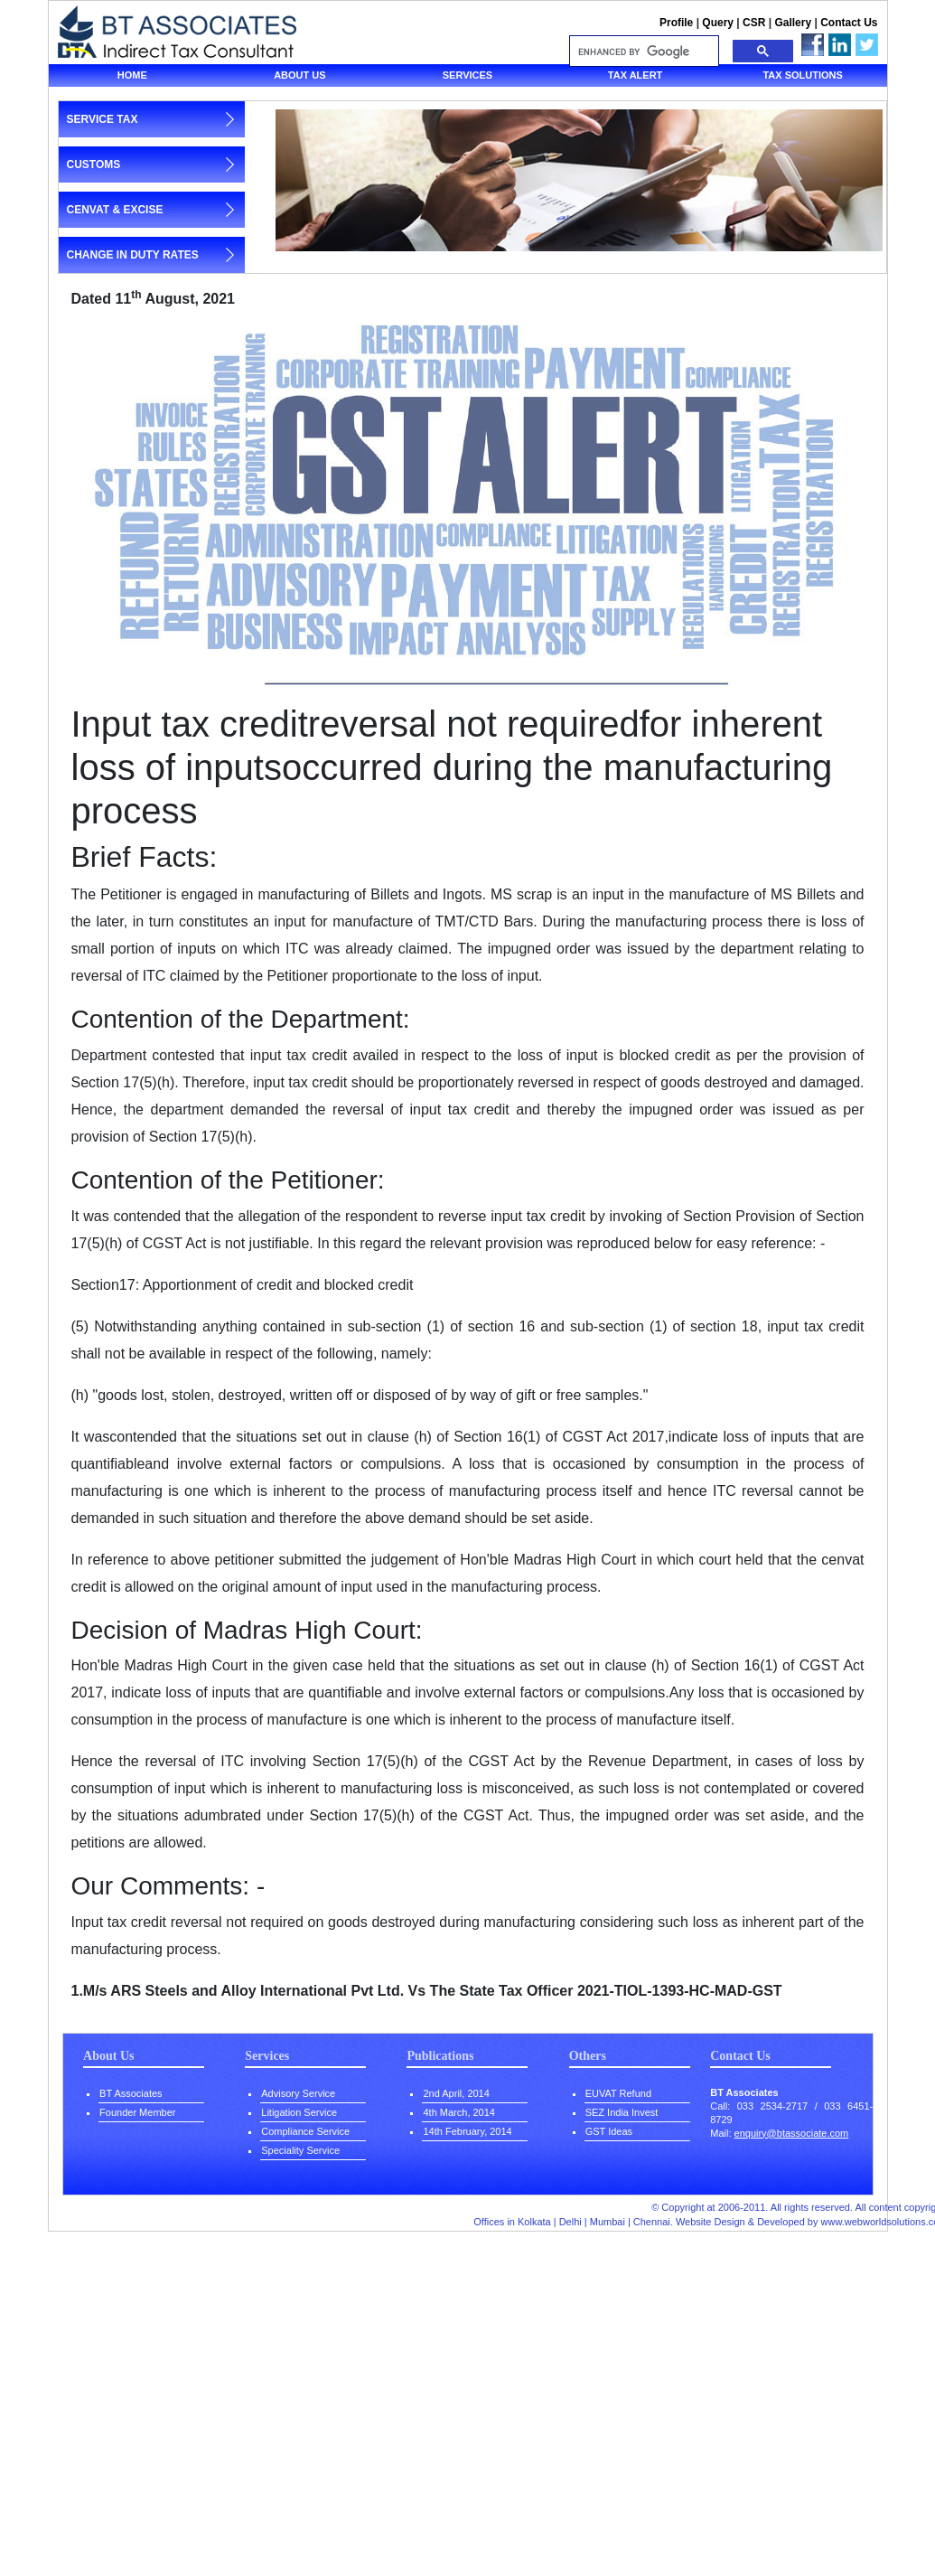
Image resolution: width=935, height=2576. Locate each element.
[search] (642, 51)
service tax (102, 119)
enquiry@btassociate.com (791, 2133)
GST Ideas (608, 2131)
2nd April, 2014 (456, 2093)
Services (467, 75)
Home (132, 75)
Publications (440, 2056)
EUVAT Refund (618, 2093)
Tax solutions (802, 75)
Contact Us (848, 22)
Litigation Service (299, 2112)
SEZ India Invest (622, 2112)
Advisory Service (298, 2093)
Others (587, 2056)
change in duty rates (133, 255)
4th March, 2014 (459, 2112)
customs (94, 164)
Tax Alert (635, 75)
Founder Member (137, 2112)
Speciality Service (300, 2150)
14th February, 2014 (467, 2131)
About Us (108, 2056)
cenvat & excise (115, 209)
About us (299, 75)
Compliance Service (305, 2131)
